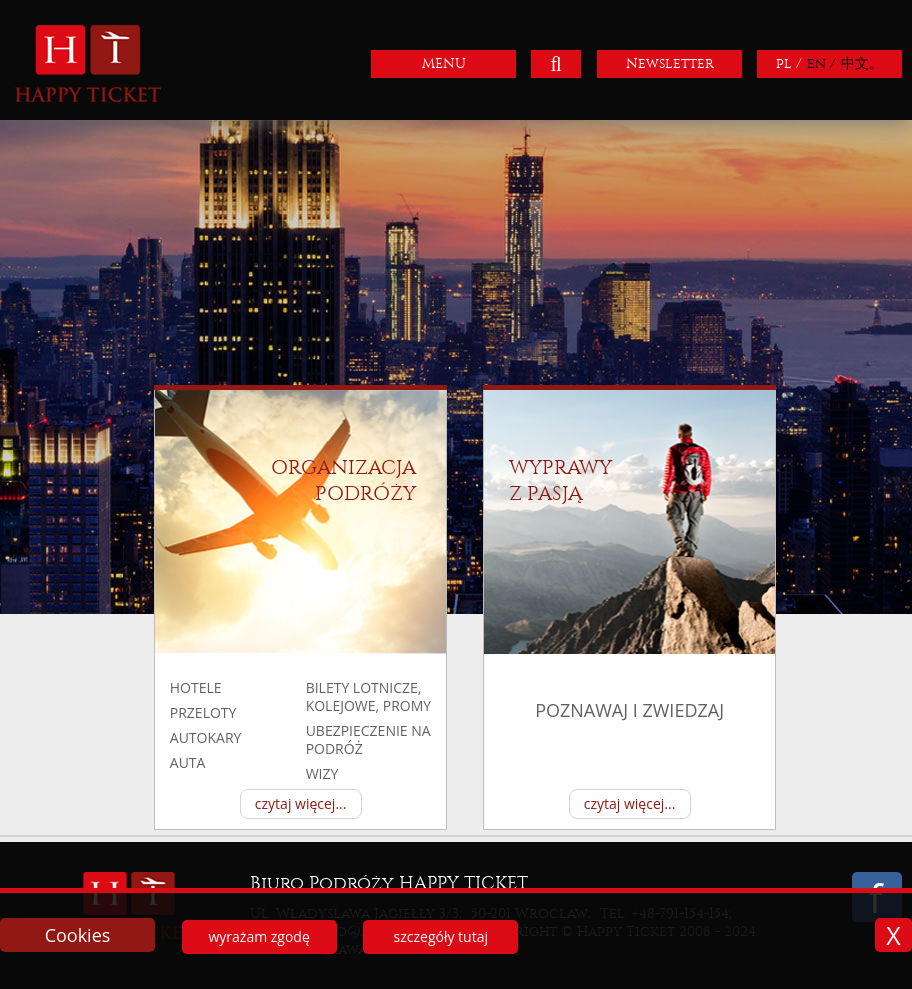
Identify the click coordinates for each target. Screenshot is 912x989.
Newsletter (670, 63)
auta (188, 762)
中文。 (862, 63)
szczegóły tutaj (441, 936)
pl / (789, 63)
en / (821, 63)
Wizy (322, 773)
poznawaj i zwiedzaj (629, 710)
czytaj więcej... (301, 803)
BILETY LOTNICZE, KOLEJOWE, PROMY (369, 696)
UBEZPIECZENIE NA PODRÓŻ (368, 739)
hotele (196, 687)
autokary (206, 737)
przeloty (203, 712)
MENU (444, 63)
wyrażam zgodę (258, 936)
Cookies (78, 935)
